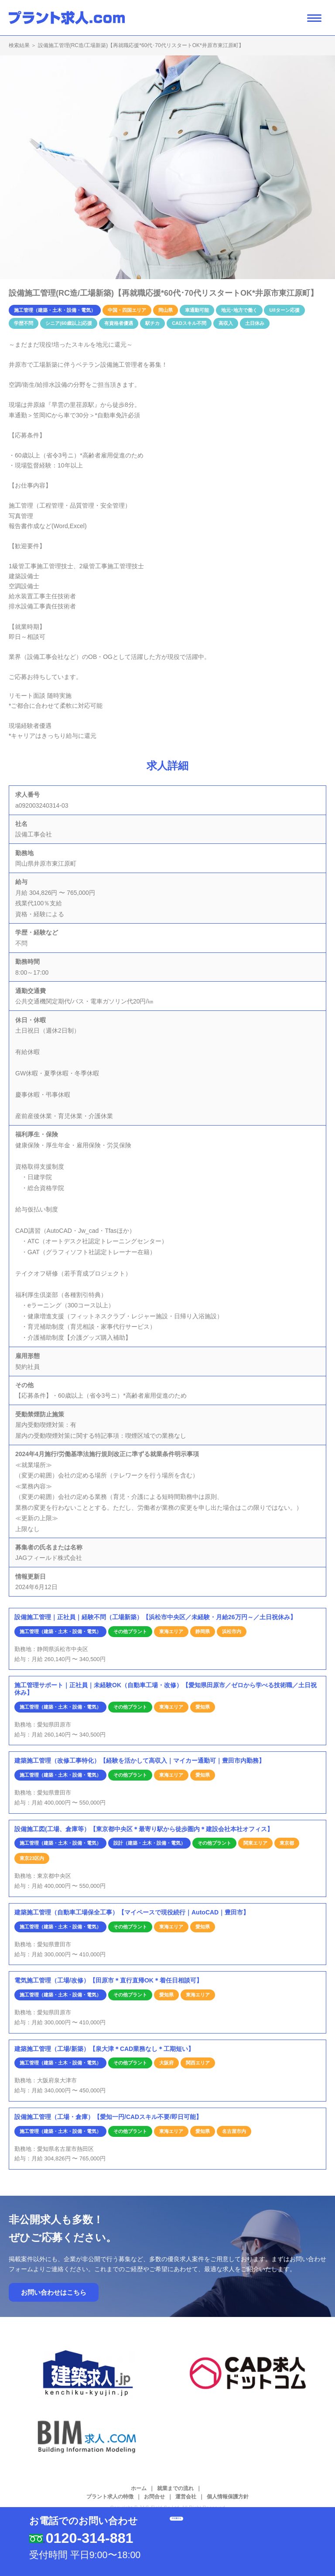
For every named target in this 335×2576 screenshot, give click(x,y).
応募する (229, 2530)
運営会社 (185, 2497)
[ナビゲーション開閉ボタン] (314, 18)
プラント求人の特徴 (109, 2497)
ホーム (139, 2488)
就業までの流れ (175, 2488)
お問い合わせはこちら (53, 2292)
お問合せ (154, 2497)
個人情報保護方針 (228, 2497)
